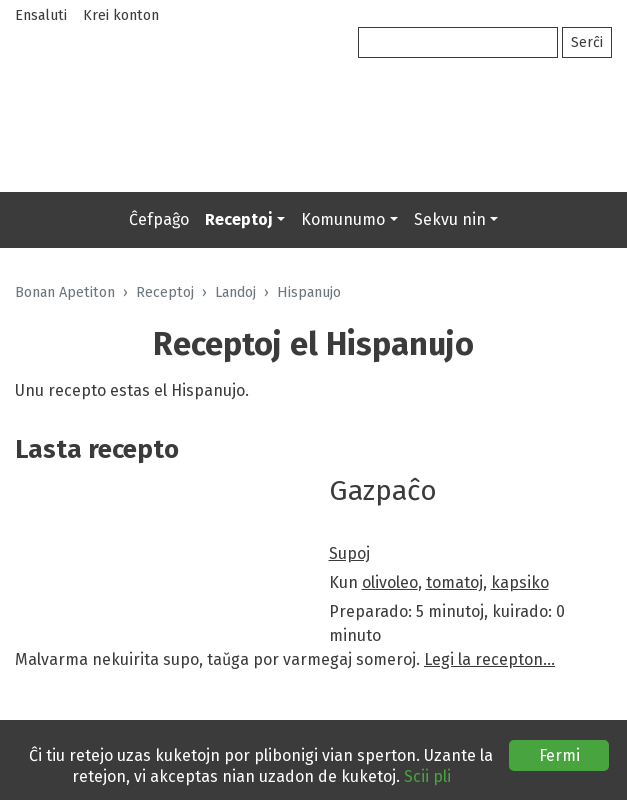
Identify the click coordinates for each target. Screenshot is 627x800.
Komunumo (343, 219)
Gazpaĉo (383, 490)
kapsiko (520, 582)
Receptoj (239, 219)
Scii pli (427, 776)
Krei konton (121, 15)
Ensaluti (41, 15)
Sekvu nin (450, 219)
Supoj (349, 553)
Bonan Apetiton (65, 292)
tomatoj (454, 582)
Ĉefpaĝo (159, 219)
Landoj (235, 292)
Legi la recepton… (489, 659)
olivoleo (390, 582)
